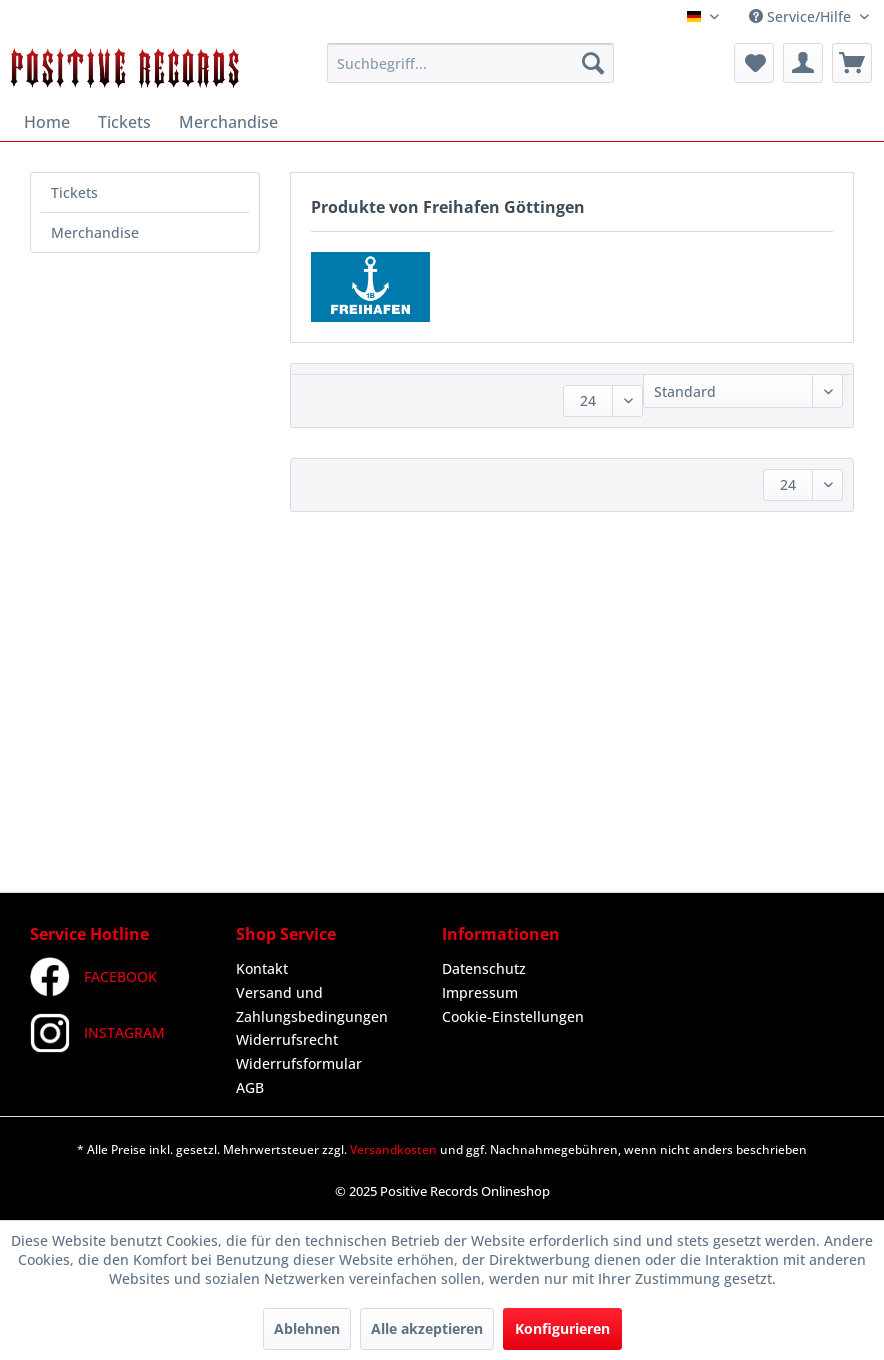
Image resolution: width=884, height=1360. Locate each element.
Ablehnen (307, 1328)
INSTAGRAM (97, 1033)
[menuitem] (470, 63)
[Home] (47, 122)
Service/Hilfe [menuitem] (802, 16)
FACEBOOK (93, 977)
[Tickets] (124, 122)
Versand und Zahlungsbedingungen (312, 1004)
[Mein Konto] (803, 63)
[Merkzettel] (754, 63)
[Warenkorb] (852, 63)
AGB (250, 1087)
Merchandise (95, 232)
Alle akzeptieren (427, 1328)
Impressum (480, 992)
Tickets (74, 192)
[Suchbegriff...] (470, 63)
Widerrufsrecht (287, 1039)
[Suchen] (593, 63)
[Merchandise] (228, 122)
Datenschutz (484, 968)
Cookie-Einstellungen (513, 1016)
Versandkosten (393, 1149)
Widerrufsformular (299, 1063)
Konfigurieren (562, 1328)
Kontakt (262, 968)
